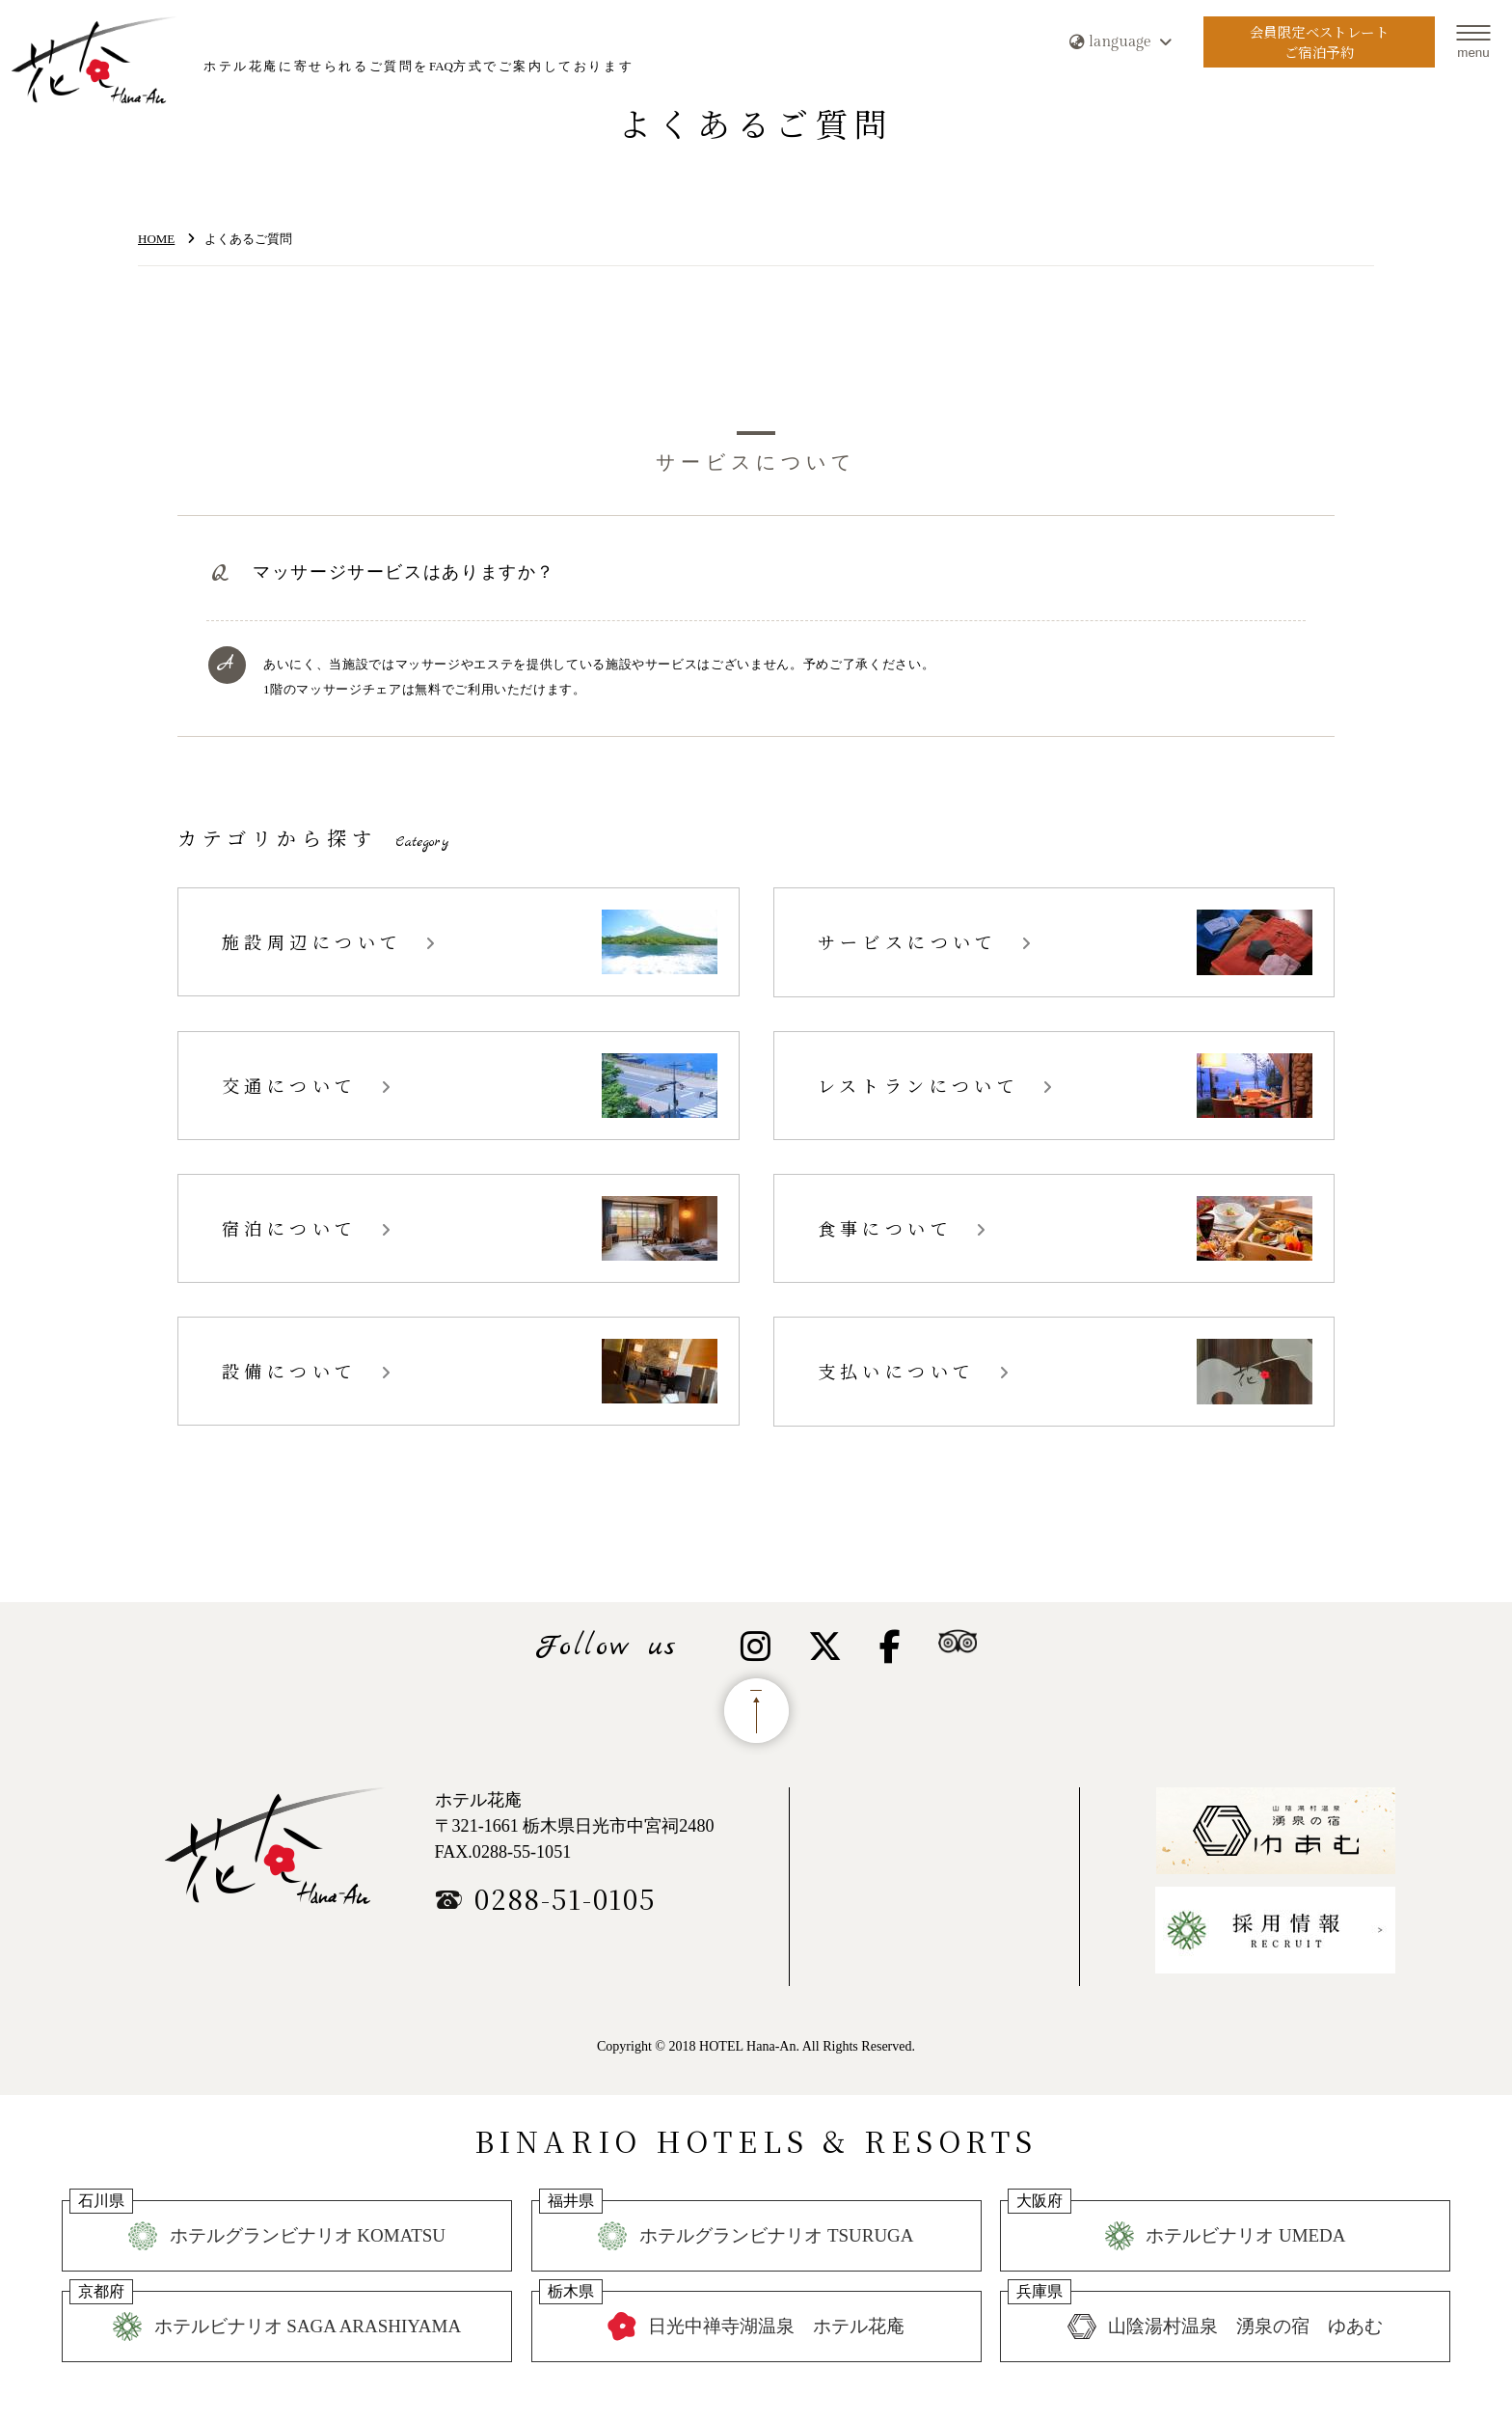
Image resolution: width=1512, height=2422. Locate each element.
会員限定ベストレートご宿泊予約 (1318, 42)
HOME (156, 238)
